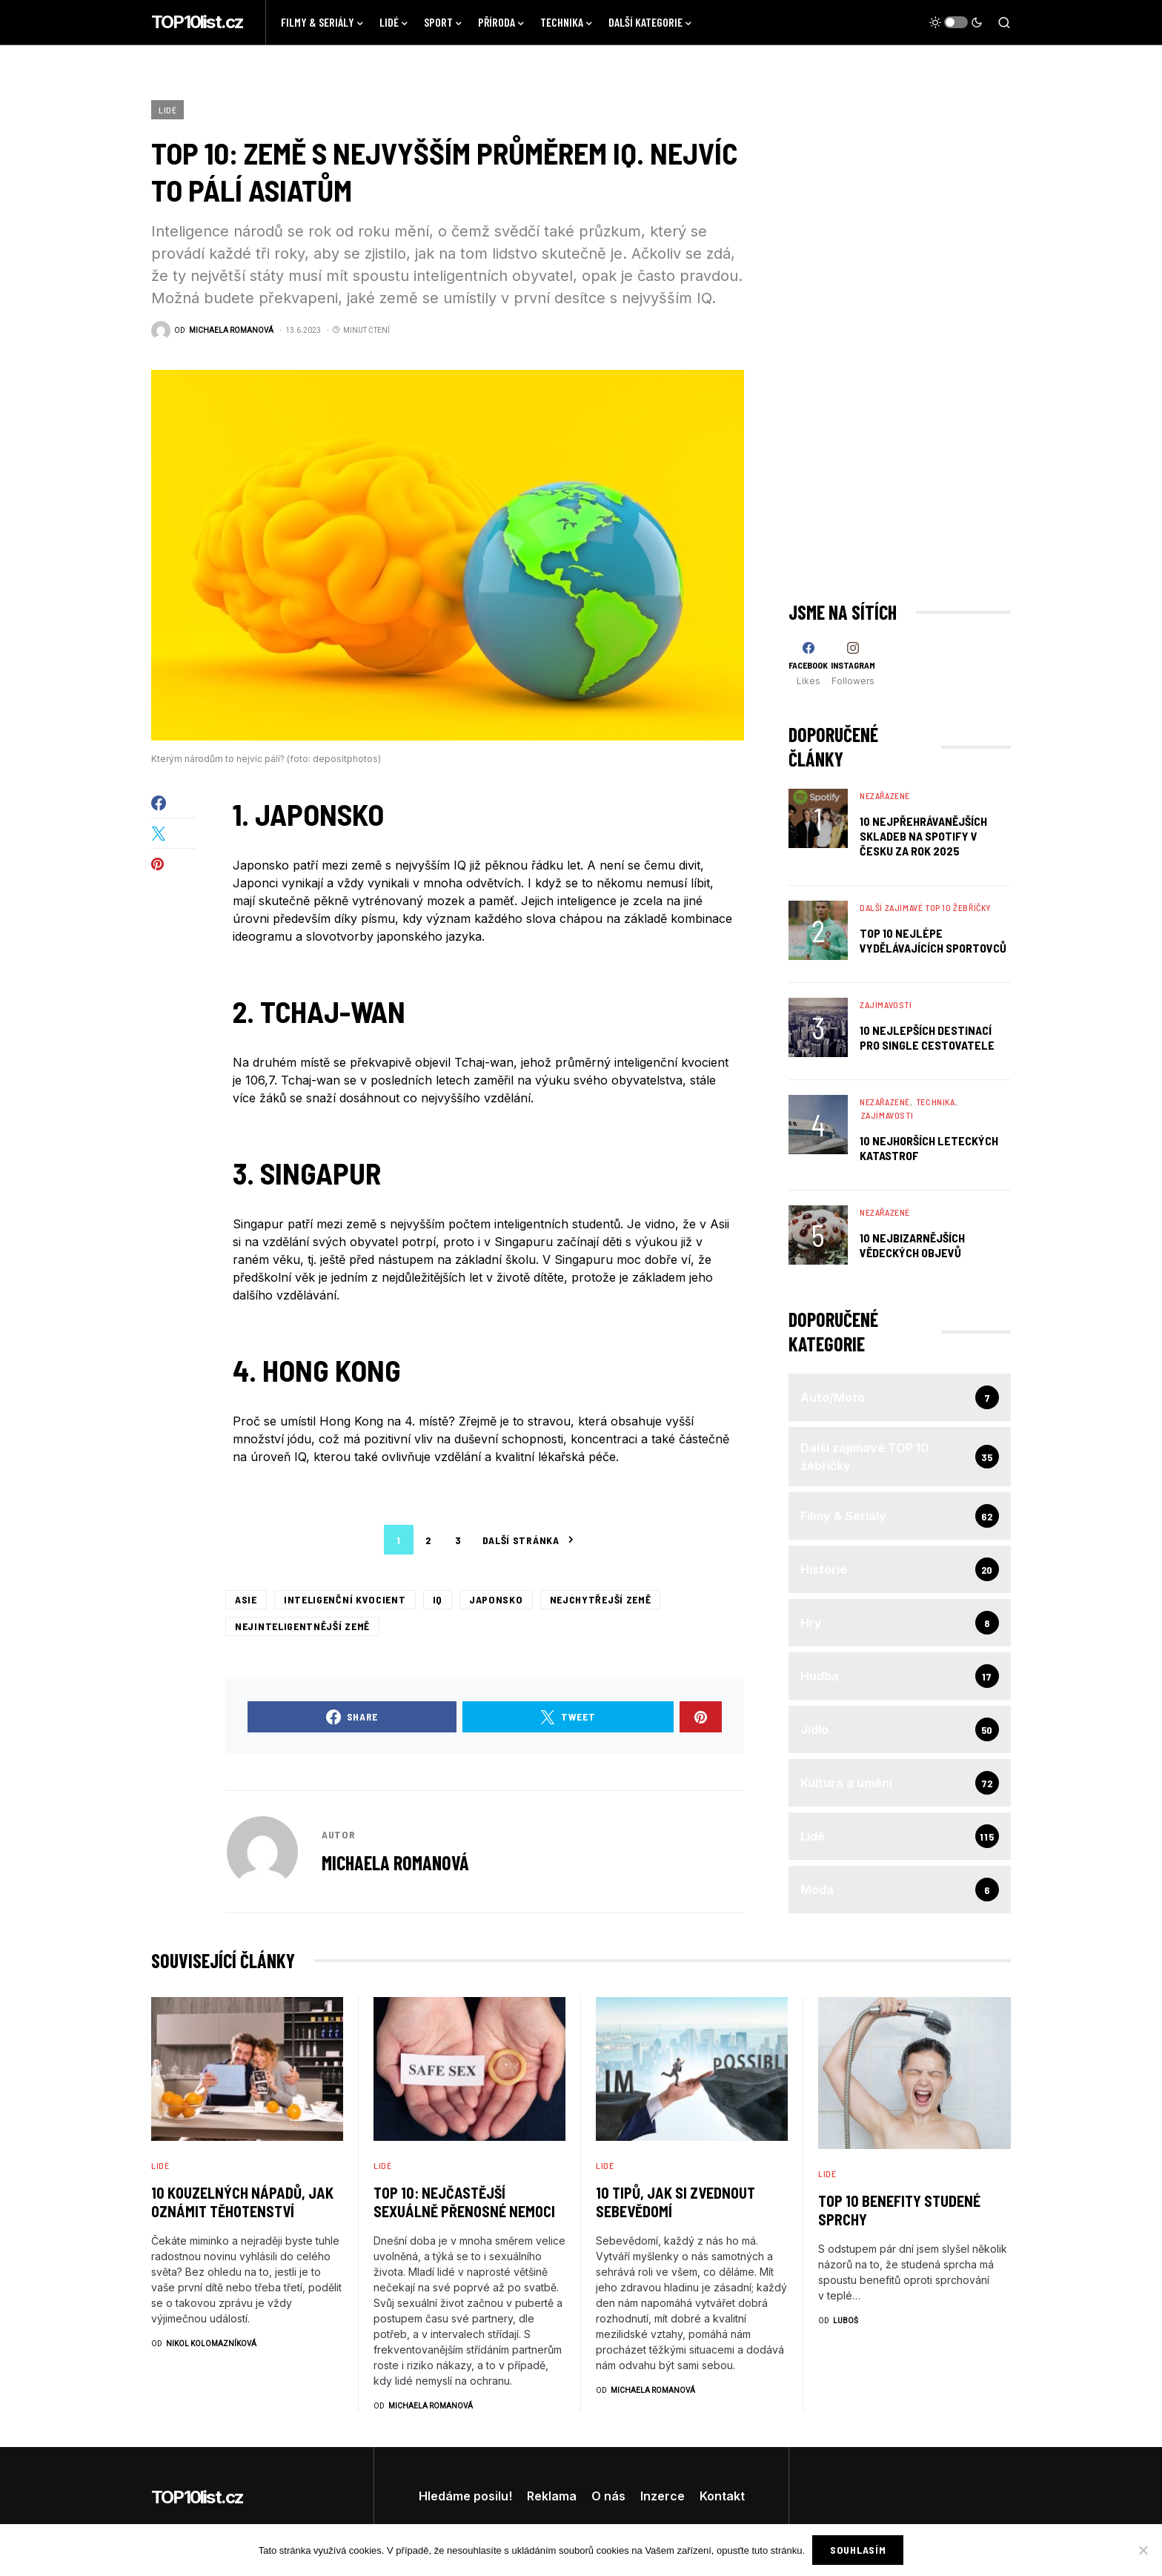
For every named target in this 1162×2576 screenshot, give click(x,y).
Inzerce (662, 2496)
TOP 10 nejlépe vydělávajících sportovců (933, 940)
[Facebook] (808, 664)
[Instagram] (853, 664)
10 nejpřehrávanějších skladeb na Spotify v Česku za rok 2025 (923, 836)
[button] (956, 22)
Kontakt (722, 2496)
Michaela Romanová (395, 1862)
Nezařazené (885, 795)
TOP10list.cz (197, 22)
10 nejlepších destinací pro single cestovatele (927, 1037)
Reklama (552, 2496)
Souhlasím (858, 2549)
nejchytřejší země (600, 1599)
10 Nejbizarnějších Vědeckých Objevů (912, 1245)
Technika (935, 1101)
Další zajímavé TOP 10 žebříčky (926, 907)
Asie (246, 1599)
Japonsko (496, 1599)
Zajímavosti (886, 1004)
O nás (608, 2496)
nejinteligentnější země (302, 1626)
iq (437, 1599)
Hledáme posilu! (465, 2496)
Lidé (167, 110)
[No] (1143, 2550)
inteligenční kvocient (345, 1599)
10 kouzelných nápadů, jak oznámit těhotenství (242, 2202)
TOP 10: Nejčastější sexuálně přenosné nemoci (464, 2202)
